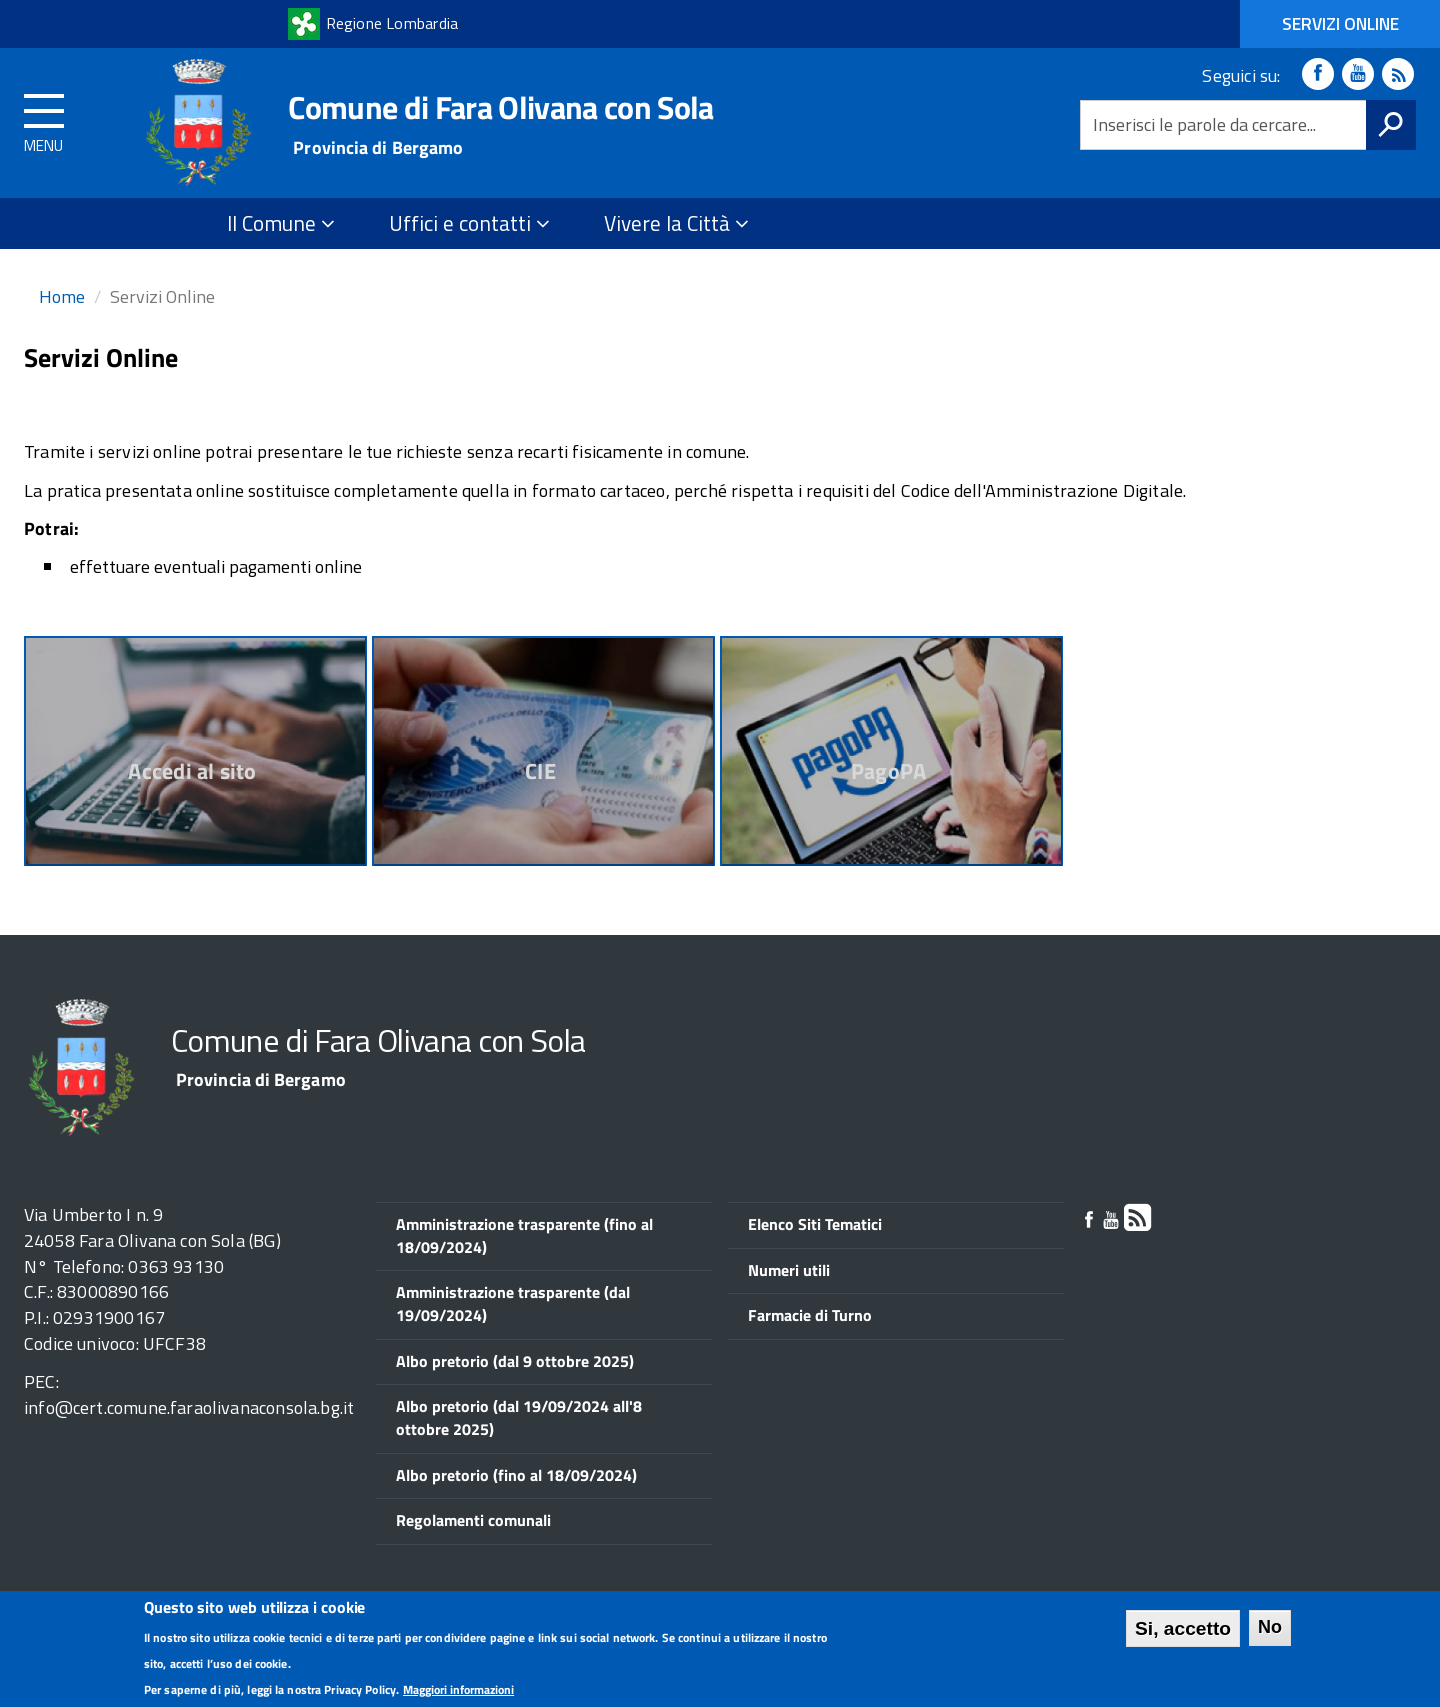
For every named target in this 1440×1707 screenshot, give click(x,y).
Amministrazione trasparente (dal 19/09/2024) (513, 1303)
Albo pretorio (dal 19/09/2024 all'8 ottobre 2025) (519, 1417)
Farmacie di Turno (810, 1315)
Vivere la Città (676, 223)
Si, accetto (1183, 1631)
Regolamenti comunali (473, 1520)
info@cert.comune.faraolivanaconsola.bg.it (189, 1407)
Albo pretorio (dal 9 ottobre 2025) (515, 1361)
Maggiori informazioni (458, 1691)
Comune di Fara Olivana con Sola (500, 107)
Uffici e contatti (469, 223)
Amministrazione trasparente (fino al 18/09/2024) (524, 1235)
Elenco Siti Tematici (815, 1224)
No (1270, 1630)
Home (62, 296)
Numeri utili (789, 1270)
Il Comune (281, 223)
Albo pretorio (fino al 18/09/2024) (516, 1475)
